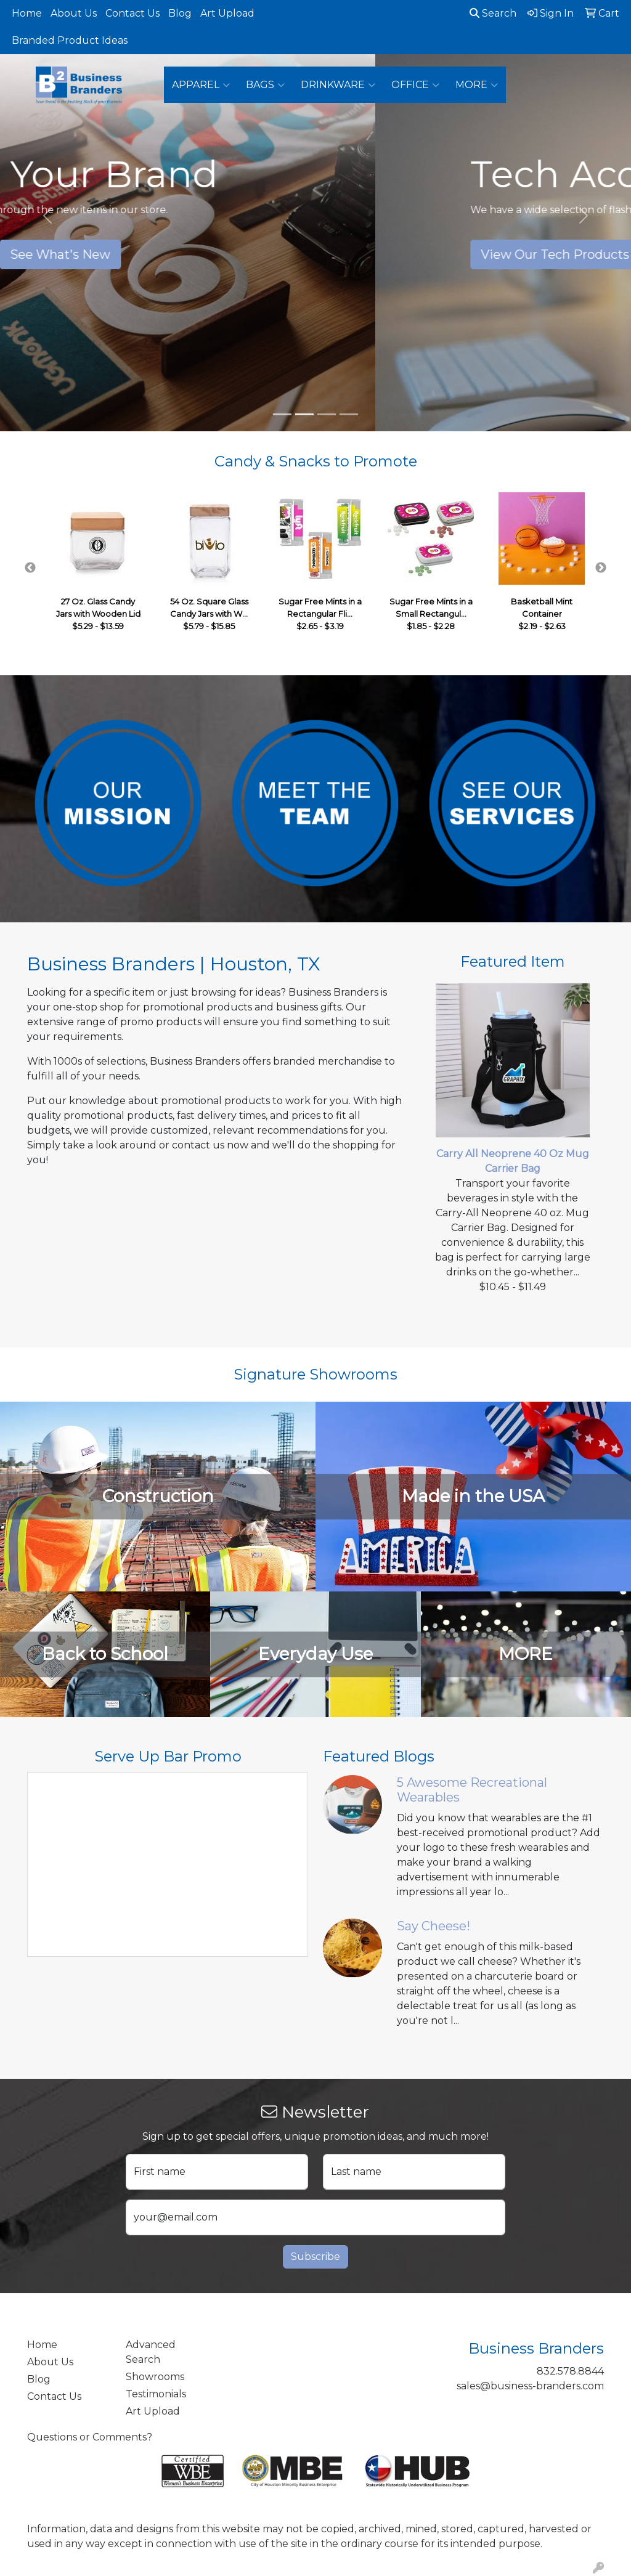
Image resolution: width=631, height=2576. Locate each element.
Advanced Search (151, 2352)
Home (27, 13)
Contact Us (132, 13)
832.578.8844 (570, 2371)
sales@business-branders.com (530, 2386)
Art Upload (227, 13)
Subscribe (315, 2256)
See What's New (316, 254)
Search (493, 13)
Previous (30, 568)
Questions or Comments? (89, 2437)
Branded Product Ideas (70, 40)
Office (415, 85)
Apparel (201, 85)
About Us (74, 13)
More (476, 85)
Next (601, 568)
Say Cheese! (433, 1926)
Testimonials (156, 2394)
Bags (265, 85)
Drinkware (338, 85)
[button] (47, 215)
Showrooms (155, 2377)
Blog (180, 13)
